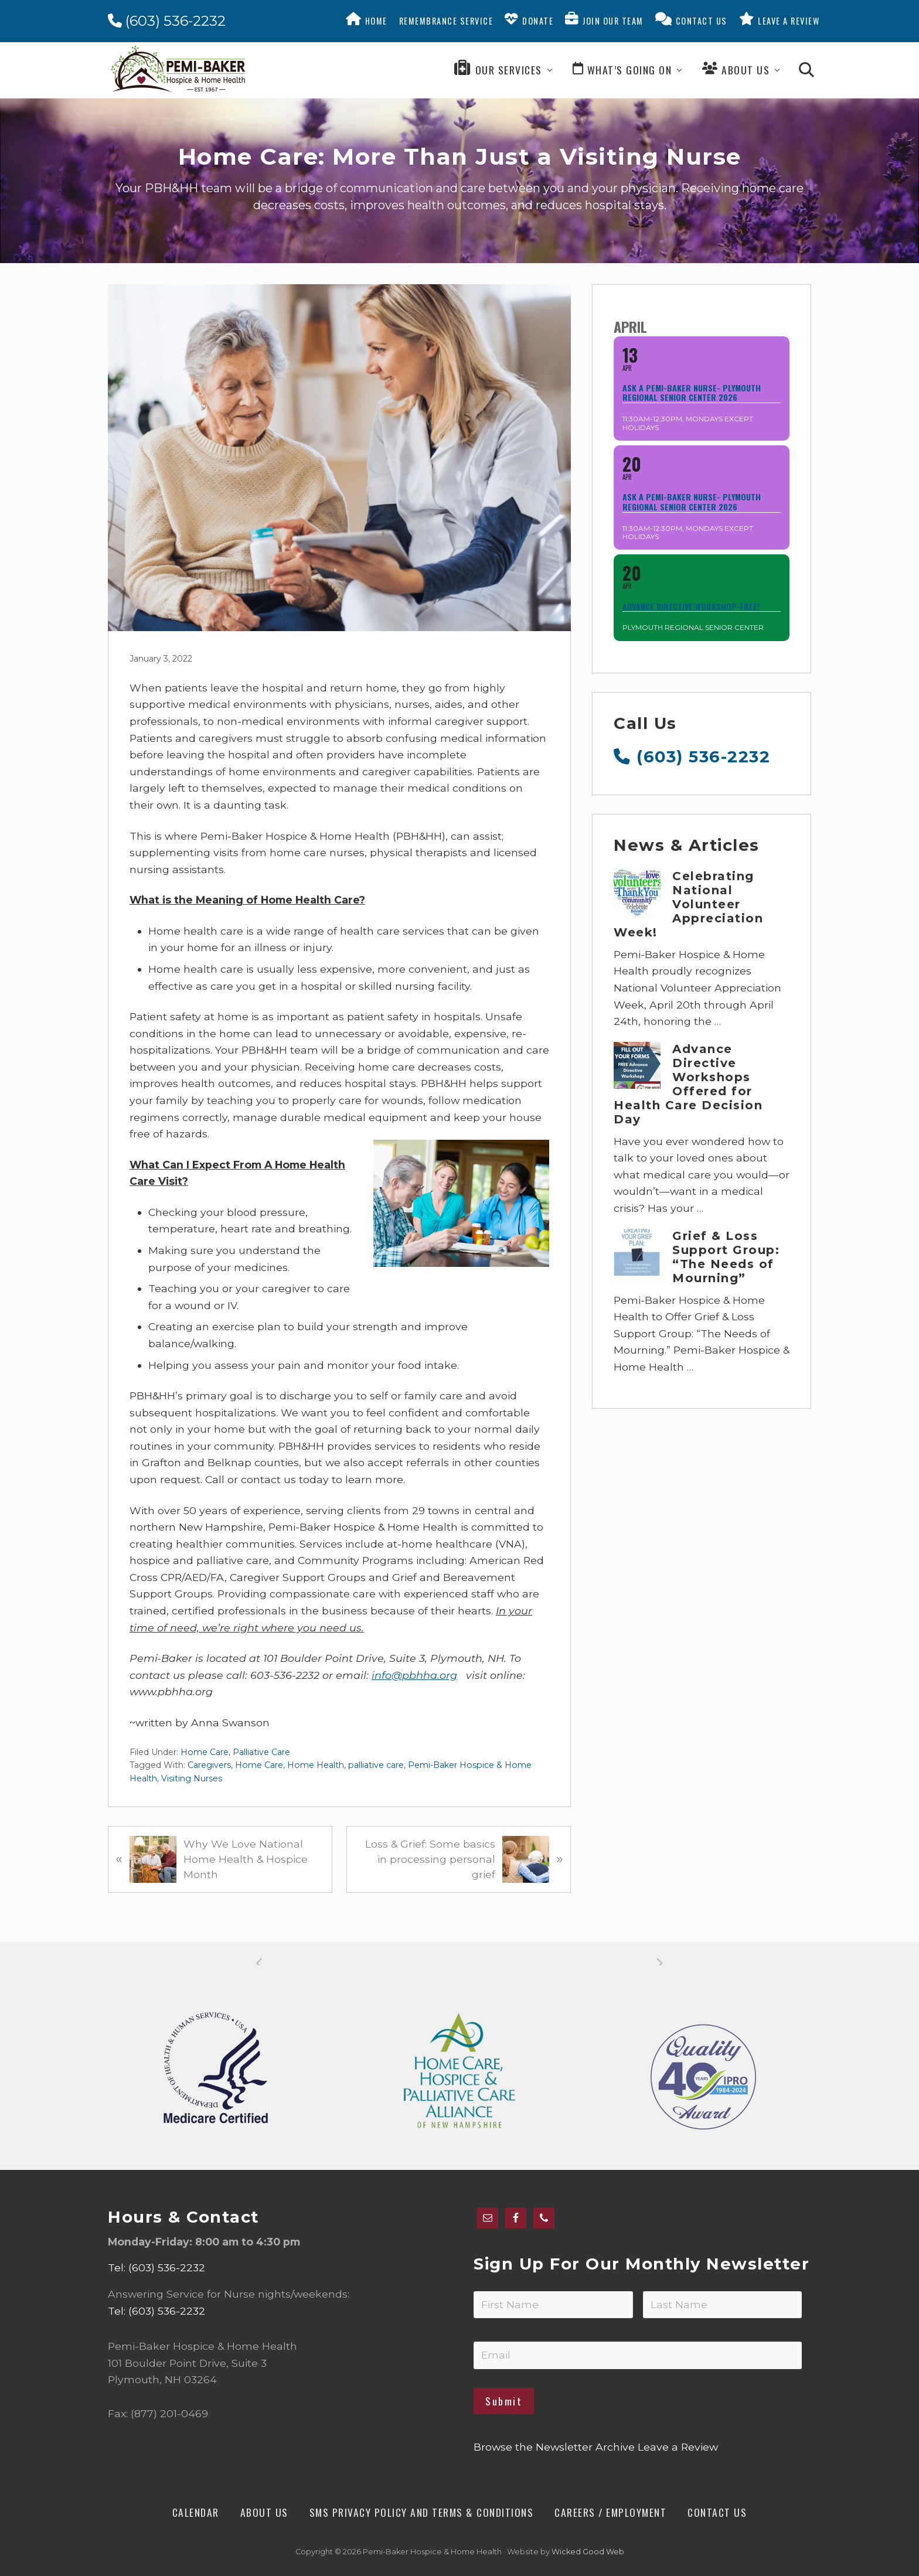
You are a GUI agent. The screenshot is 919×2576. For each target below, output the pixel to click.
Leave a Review (678, 2447)
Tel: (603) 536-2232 (156, 2267)
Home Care (205, 1752)
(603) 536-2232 (167, 20)
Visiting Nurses (191, 1778)
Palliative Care (261, 1752)
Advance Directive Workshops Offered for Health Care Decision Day (688, 1084)
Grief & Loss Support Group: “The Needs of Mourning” (726, 1257)
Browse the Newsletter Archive (554, 2447)
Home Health (315, 1765)
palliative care (376, 1765)
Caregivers (209, 1765)
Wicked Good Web (588, 2551)
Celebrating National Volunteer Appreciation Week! (688, 904)
